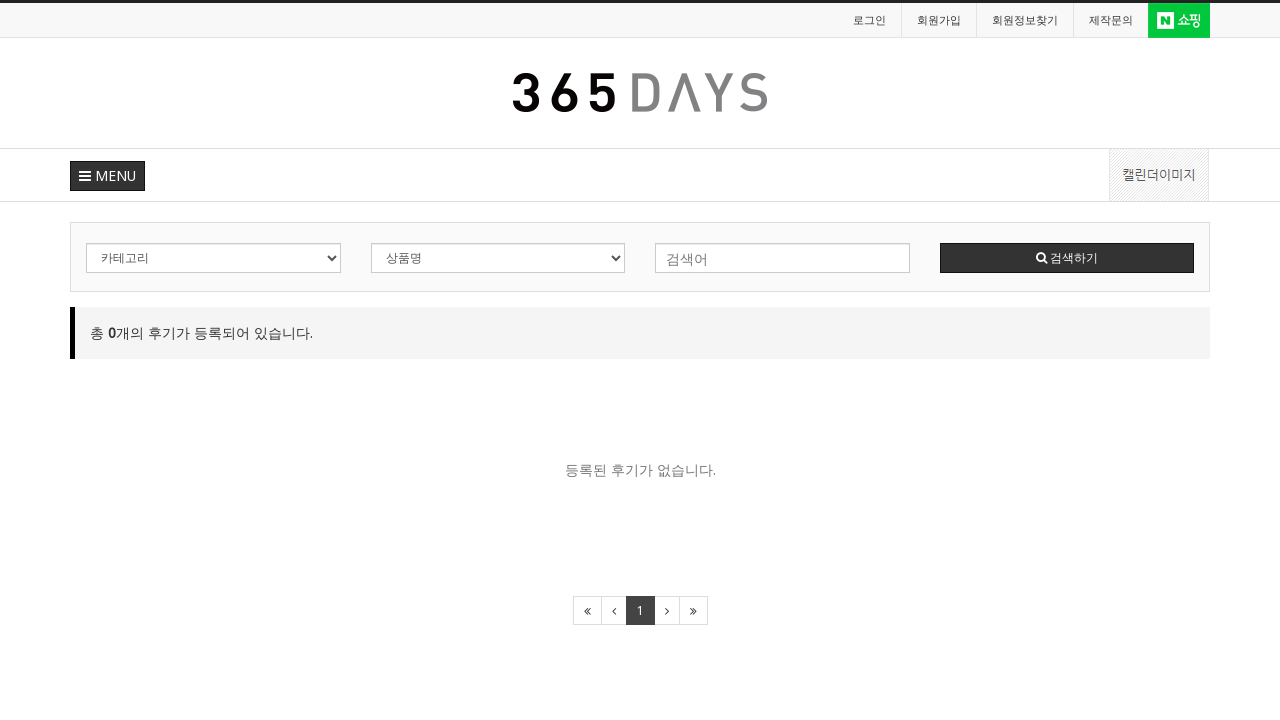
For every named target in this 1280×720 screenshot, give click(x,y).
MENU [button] (107, 175)
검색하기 (1067, 257)
